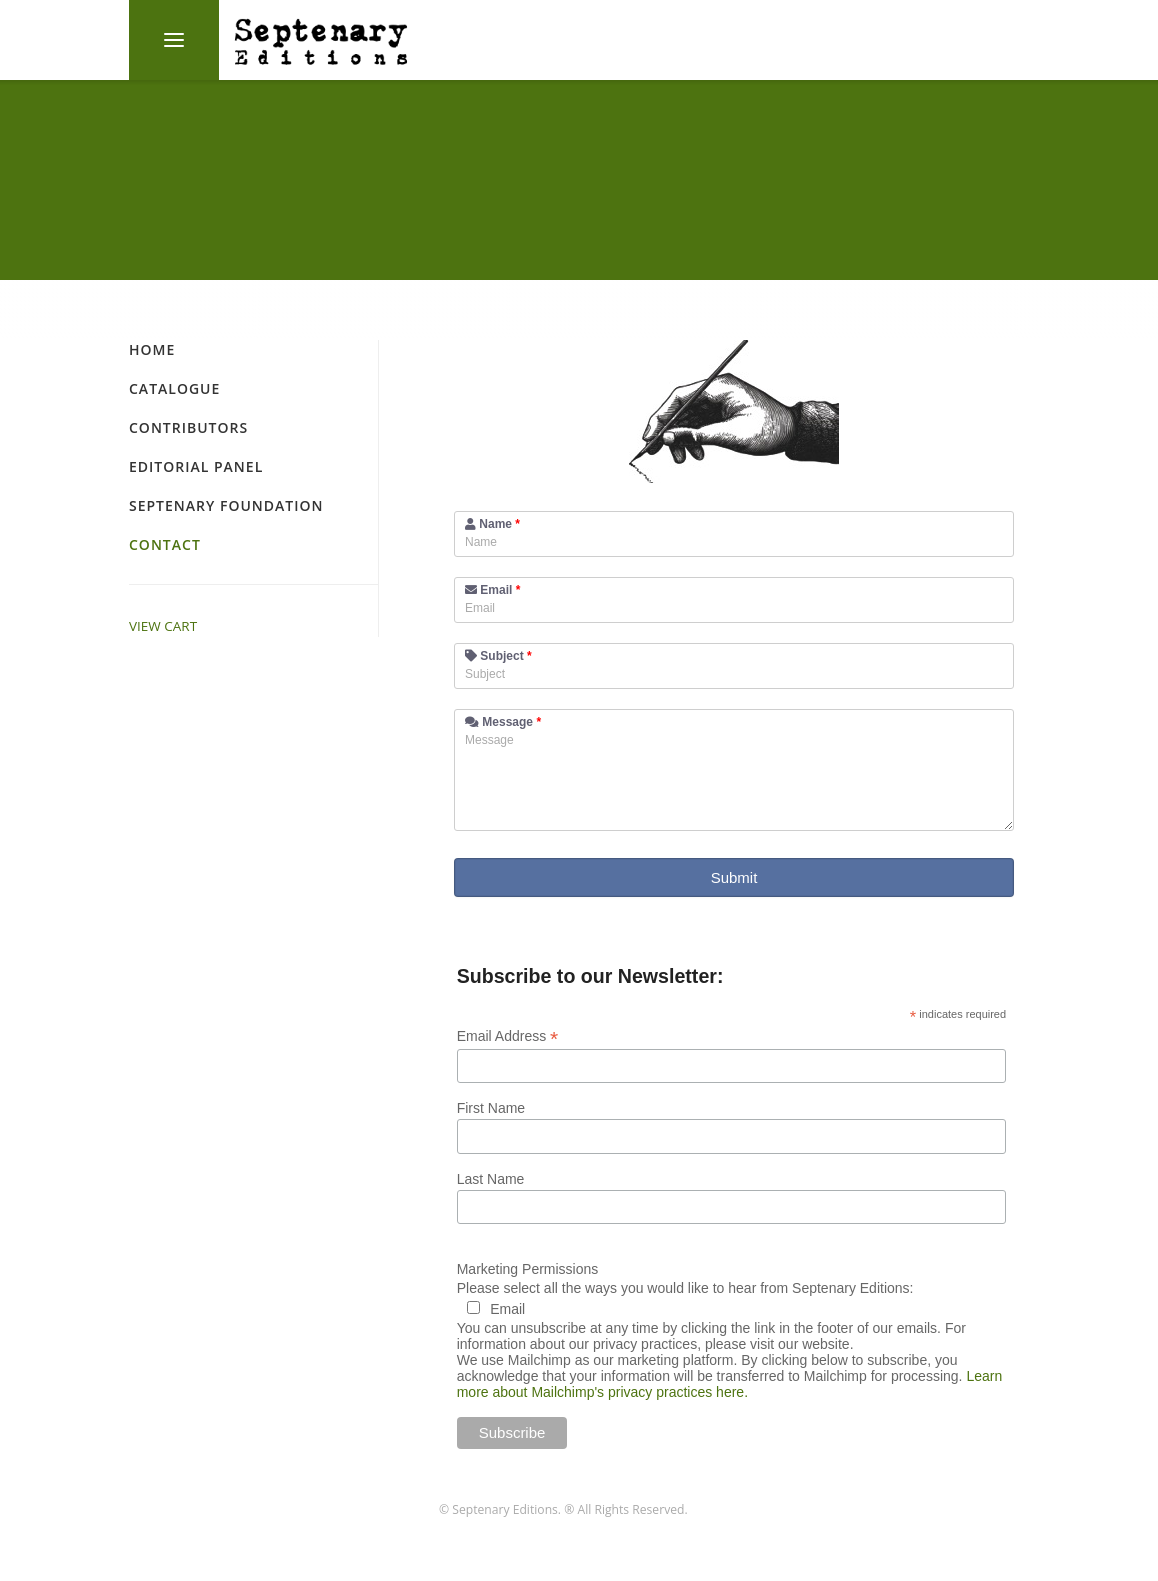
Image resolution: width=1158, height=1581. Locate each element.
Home (152, 349)
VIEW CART (163, 626)
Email (492, 590)
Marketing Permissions (528, 1269)
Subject (498, 656)
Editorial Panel (196, 466)
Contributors (188, 427)
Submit (734, 877)
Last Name (491, 1179)
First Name (491, 1108)
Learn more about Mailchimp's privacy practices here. (730, 1384)
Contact (165, 544)
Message (503, 722)
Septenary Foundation (226, 505)
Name (492, 524)
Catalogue (174, 388)
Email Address (508, 1036)
